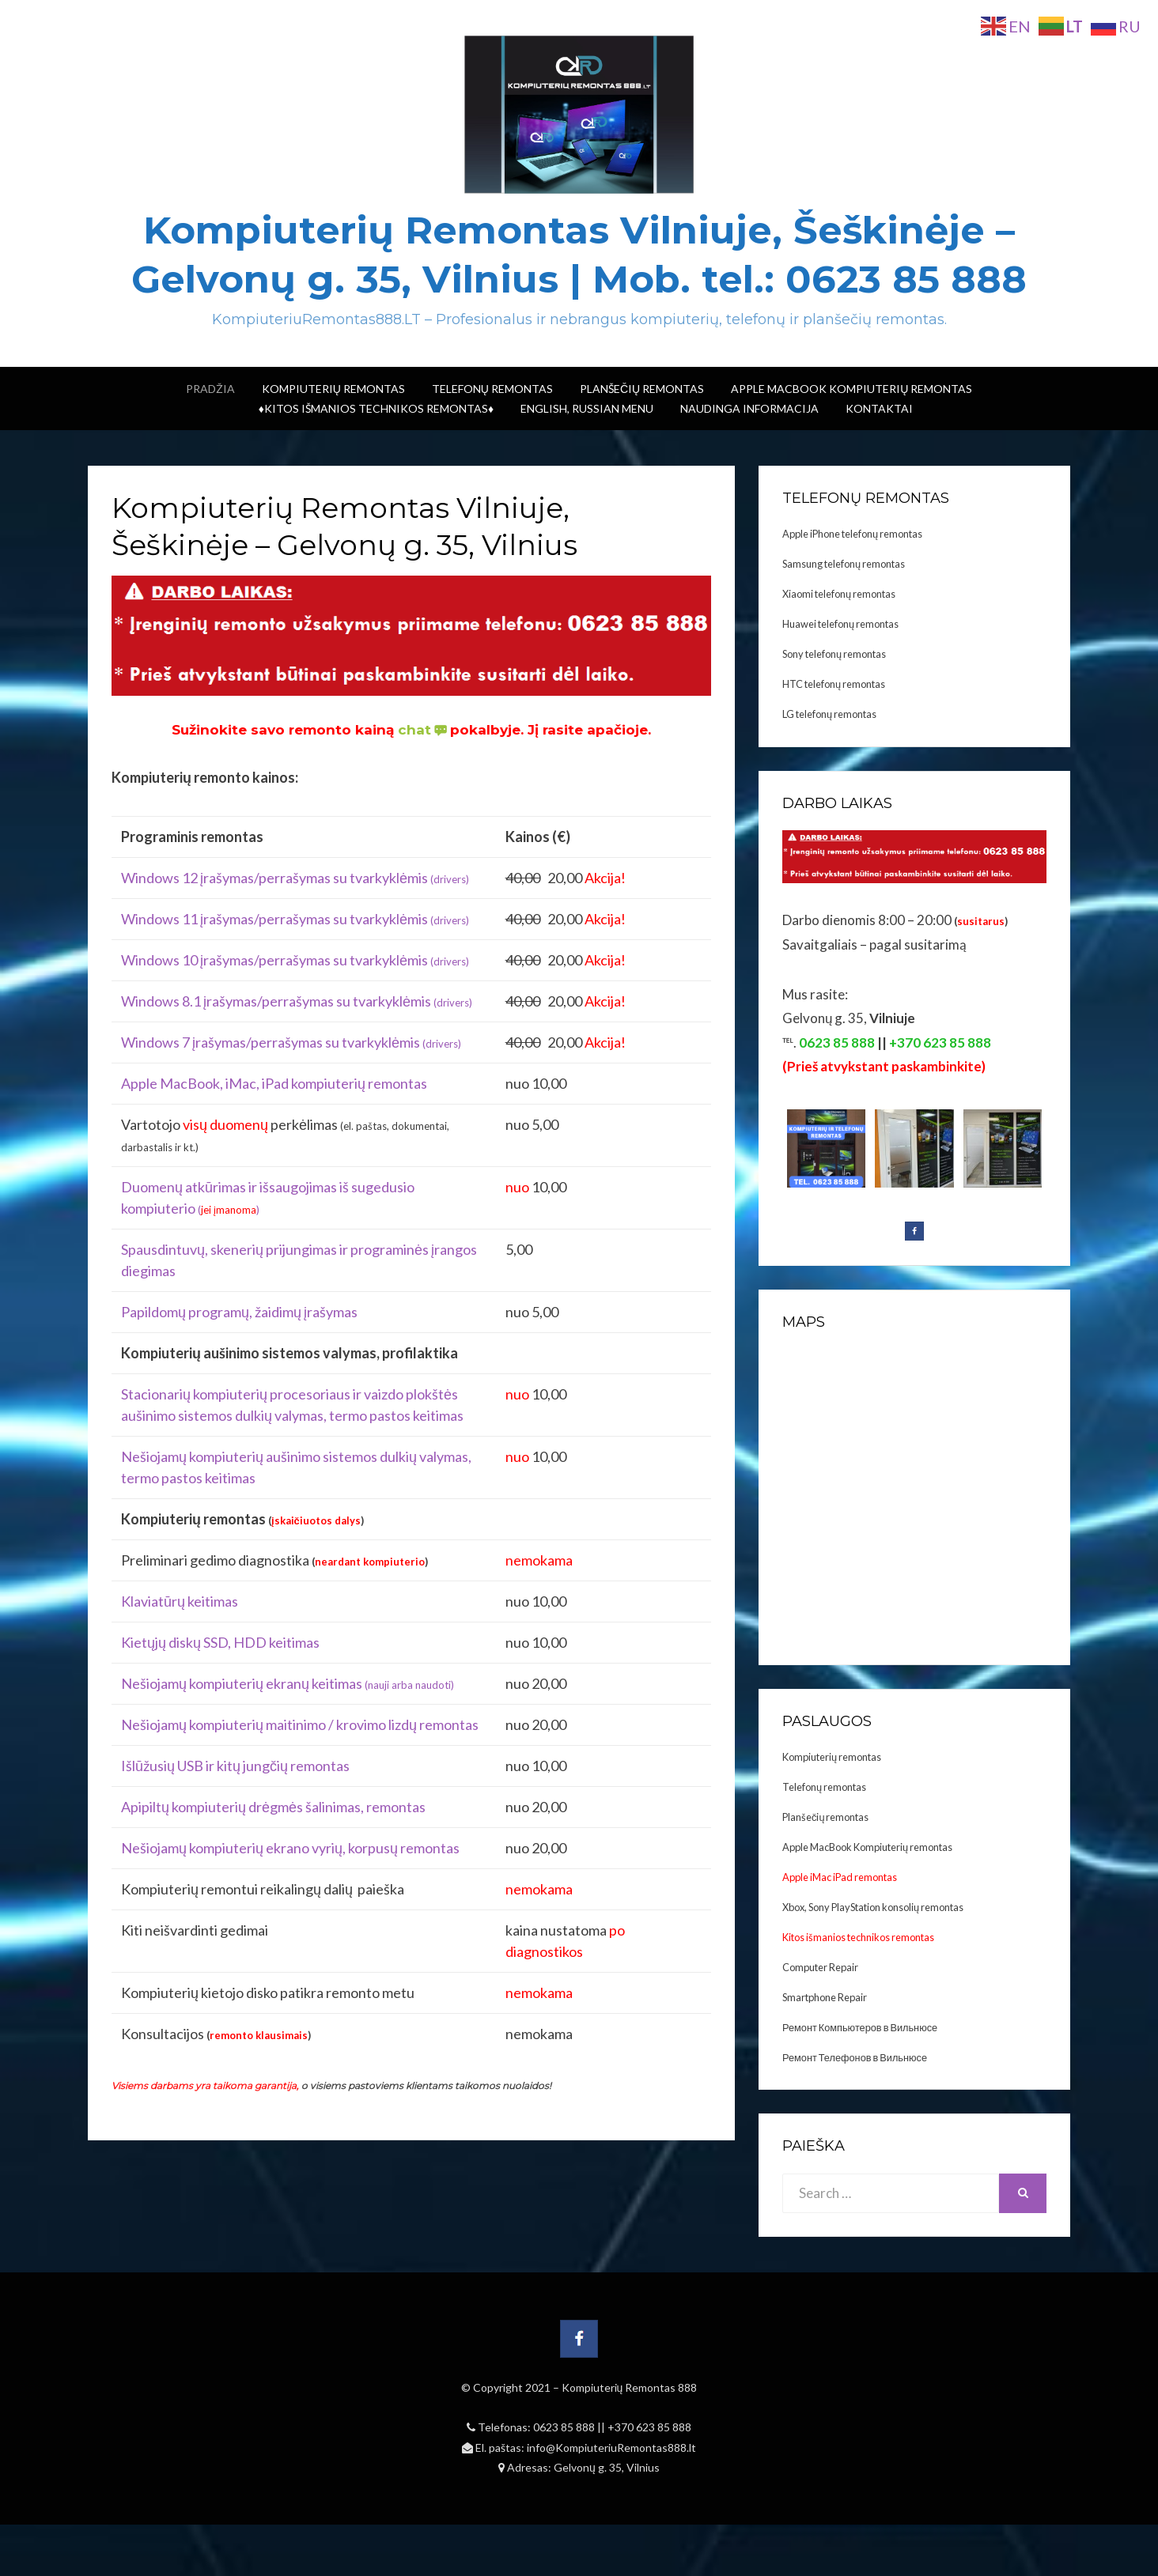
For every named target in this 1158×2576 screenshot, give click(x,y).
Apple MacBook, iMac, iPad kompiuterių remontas (274, 1083)
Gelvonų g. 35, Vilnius (607, 2467)
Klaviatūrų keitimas (179, 1601)
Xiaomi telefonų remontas (838, 593)
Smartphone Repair (824, 1997)
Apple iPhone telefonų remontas (852, 533)
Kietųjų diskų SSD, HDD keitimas (220, 1642)
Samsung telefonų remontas (843, 563)
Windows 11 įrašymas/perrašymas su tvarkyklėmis (295, 918)
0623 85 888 (565, 2427)
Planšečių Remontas (642, 388)
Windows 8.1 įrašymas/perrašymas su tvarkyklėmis (296, 1001)
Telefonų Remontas (492, 388)
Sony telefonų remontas (834, 654)
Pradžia (210, 388)
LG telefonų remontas (829, 714)
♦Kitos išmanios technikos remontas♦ (376, 408)
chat (424, 730)
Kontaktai (879, 408)
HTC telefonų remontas (833, 684)
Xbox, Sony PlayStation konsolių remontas (872, 1907)
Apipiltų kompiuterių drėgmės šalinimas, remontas (273, 1806)
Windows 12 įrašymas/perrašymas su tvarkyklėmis (295, 877)
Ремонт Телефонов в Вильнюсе (854, 2057)
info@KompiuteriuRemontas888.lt (611, 2447)
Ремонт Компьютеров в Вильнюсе (859, 2027)
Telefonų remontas (824, 1787)
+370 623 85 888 (649, 2427)
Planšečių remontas (825, 1817)
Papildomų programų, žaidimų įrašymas (239, 1311)
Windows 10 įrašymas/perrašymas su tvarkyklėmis (295, 960)
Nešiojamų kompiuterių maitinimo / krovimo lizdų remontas (300, 1724)
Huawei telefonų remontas (840, 624)
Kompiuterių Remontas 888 (630, 2387)
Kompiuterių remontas (831, 1757)
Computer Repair (820, 1967)
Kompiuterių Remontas (333, 388)
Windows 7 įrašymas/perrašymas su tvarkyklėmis (291, 1042)
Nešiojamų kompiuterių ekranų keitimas (287, 1683)
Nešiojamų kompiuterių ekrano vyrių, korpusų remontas (290, 1847)
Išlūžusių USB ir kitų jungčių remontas (235, 1765)
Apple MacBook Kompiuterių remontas (851, 388)
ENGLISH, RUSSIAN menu (586, 408)
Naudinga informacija (749, 408)
